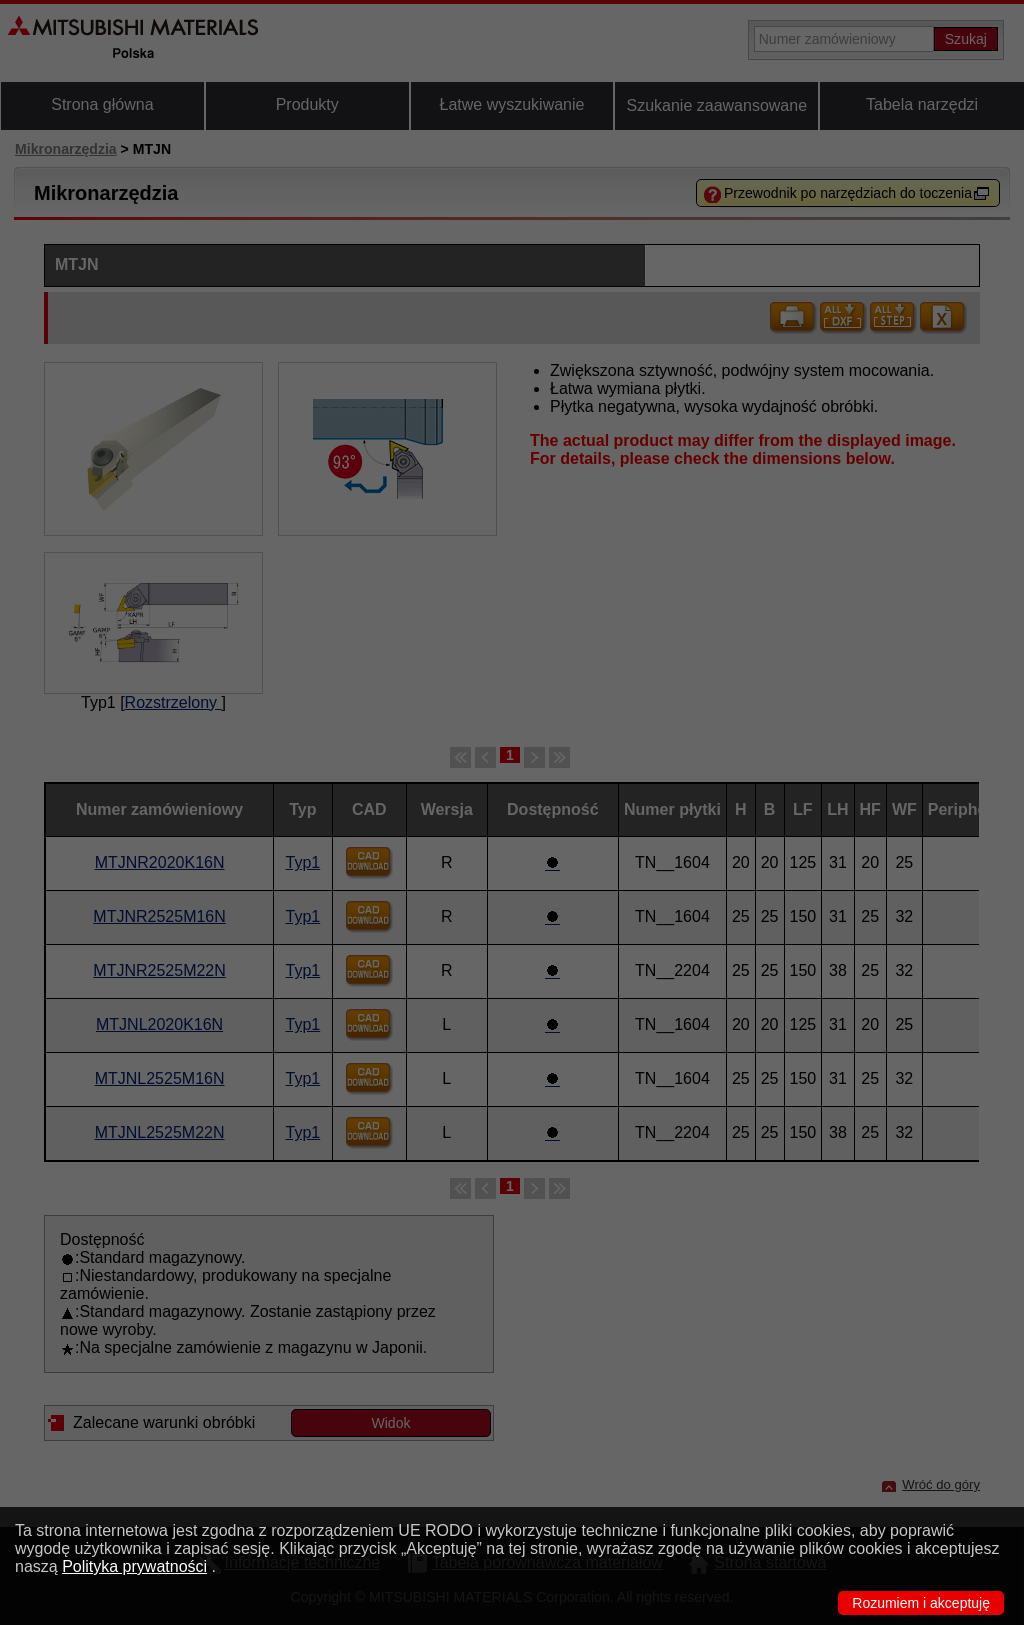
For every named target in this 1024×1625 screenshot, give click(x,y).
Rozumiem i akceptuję (921, 1603)
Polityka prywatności (134, 1566)
